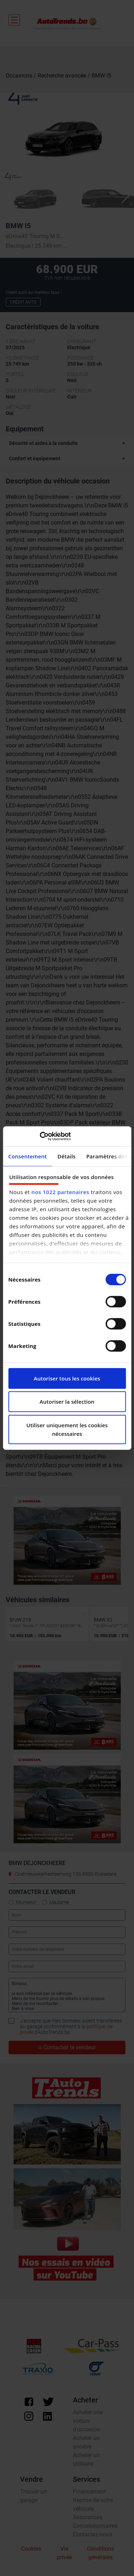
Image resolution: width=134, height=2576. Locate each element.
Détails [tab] (67, 1156)
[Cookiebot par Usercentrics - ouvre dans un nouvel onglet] (39, 1136)
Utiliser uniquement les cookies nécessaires (67, 1429)
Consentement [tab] (27, 1156)
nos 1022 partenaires (60, 1192)
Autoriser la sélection (67, 1401)
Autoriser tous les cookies (67, 1378)
